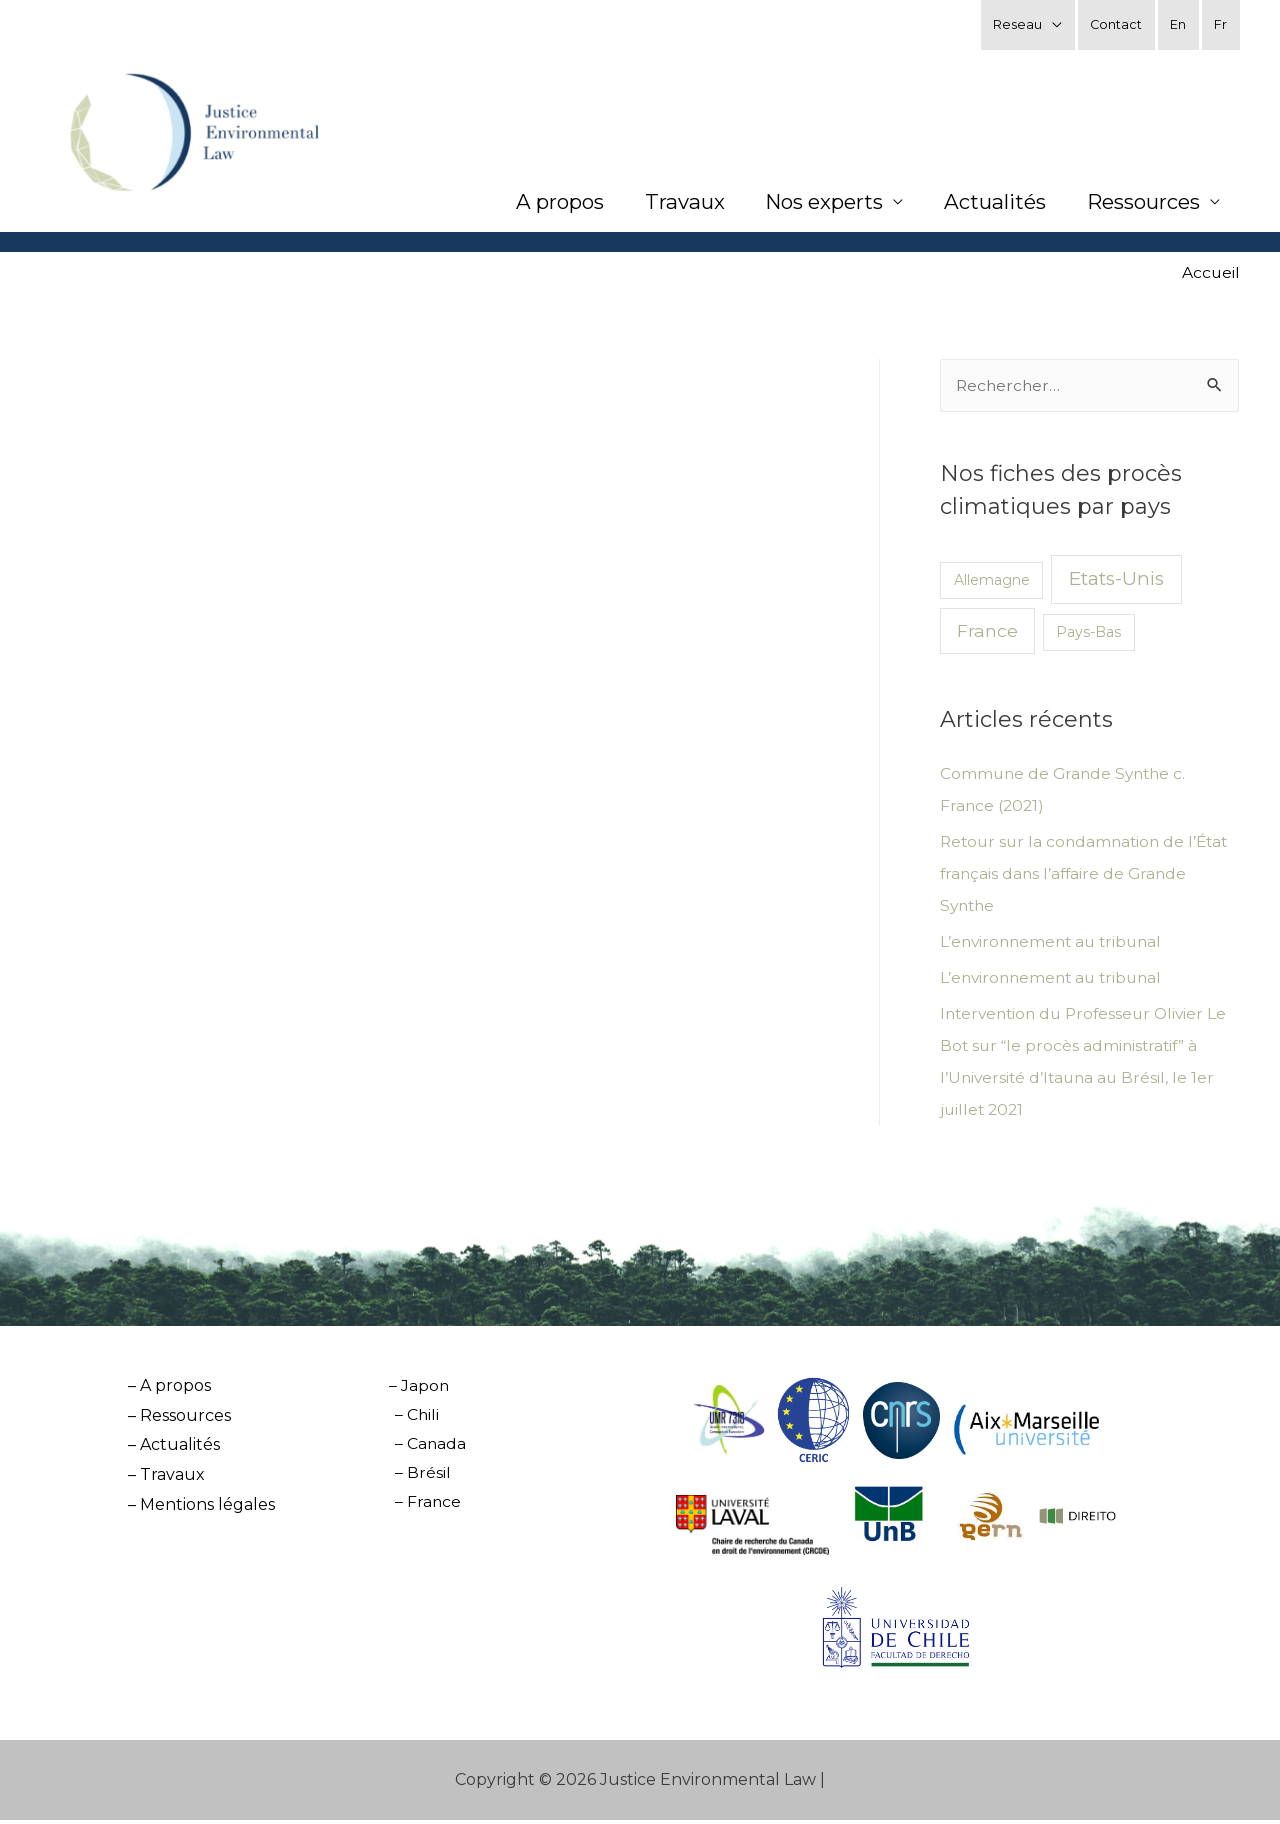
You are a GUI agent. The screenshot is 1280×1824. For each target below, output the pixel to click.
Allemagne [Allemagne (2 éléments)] (992, 584)
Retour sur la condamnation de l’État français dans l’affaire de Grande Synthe (1089, 877)
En (1178, 24)
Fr (1220, 24)
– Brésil (420, 1478)
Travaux (675, 205)
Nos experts (817, 205)
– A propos (169, 1389)
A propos (548, 205)
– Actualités (174, 1448)
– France (425, 1508)
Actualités (990, 205)
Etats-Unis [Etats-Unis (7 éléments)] (1116, 582)
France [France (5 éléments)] (987, 634)
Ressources (1141, 205)
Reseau (1015, 24)
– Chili (414, 1419)
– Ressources (179, 1419)
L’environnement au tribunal (1055, 945)
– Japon (414, 1389)
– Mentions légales (201, 1508)
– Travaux (166, 1478)
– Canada (428, 1448)
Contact (1115, 24)
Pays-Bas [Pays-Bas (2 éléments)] (1088, 636)
